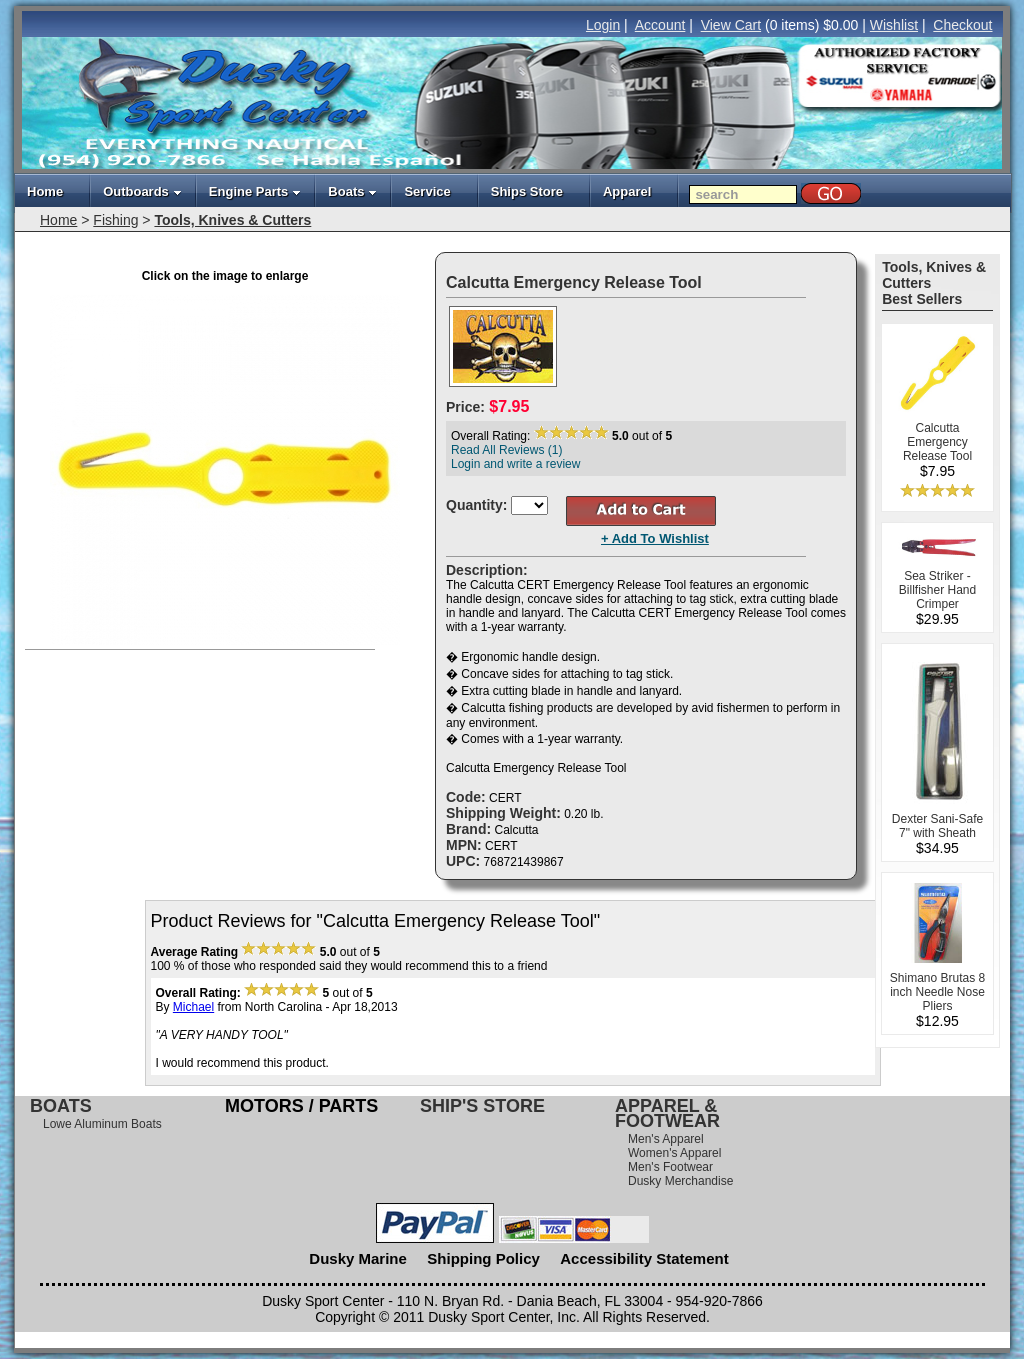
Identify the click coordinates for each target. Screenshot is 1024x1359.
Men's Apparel (666, 1139)
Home (45, 191)
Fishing (115, 220)
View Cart (731, 25)
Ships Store (527, 191)
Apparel (627, 191)
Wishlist (894, 25)
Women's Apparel (674, 1153)
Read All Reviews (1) (506, 450)
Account (660, 25)
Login (603, 25)
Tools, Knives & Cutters (232, 220)
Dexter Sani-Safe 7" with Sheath (937, 826)
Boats (352, 191)
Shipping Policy (483, 1258)
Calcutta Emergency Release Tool (937, 442)
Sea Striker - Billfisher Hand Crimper (937, 590)
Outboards (142, 191)
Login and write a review (515, 464)
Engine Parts (255, 191)
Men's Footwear (670, 1167)
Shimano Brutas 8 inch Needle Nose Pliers (937, 992)
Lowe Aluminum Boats (102, 1124)
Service (427, 191)
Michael (193, 1007)
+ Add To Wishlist (655, 538)
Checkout (962, 25)
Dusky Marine (358, 1258)
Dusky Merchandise (680, 1181)
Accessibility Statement (644, 1258)
